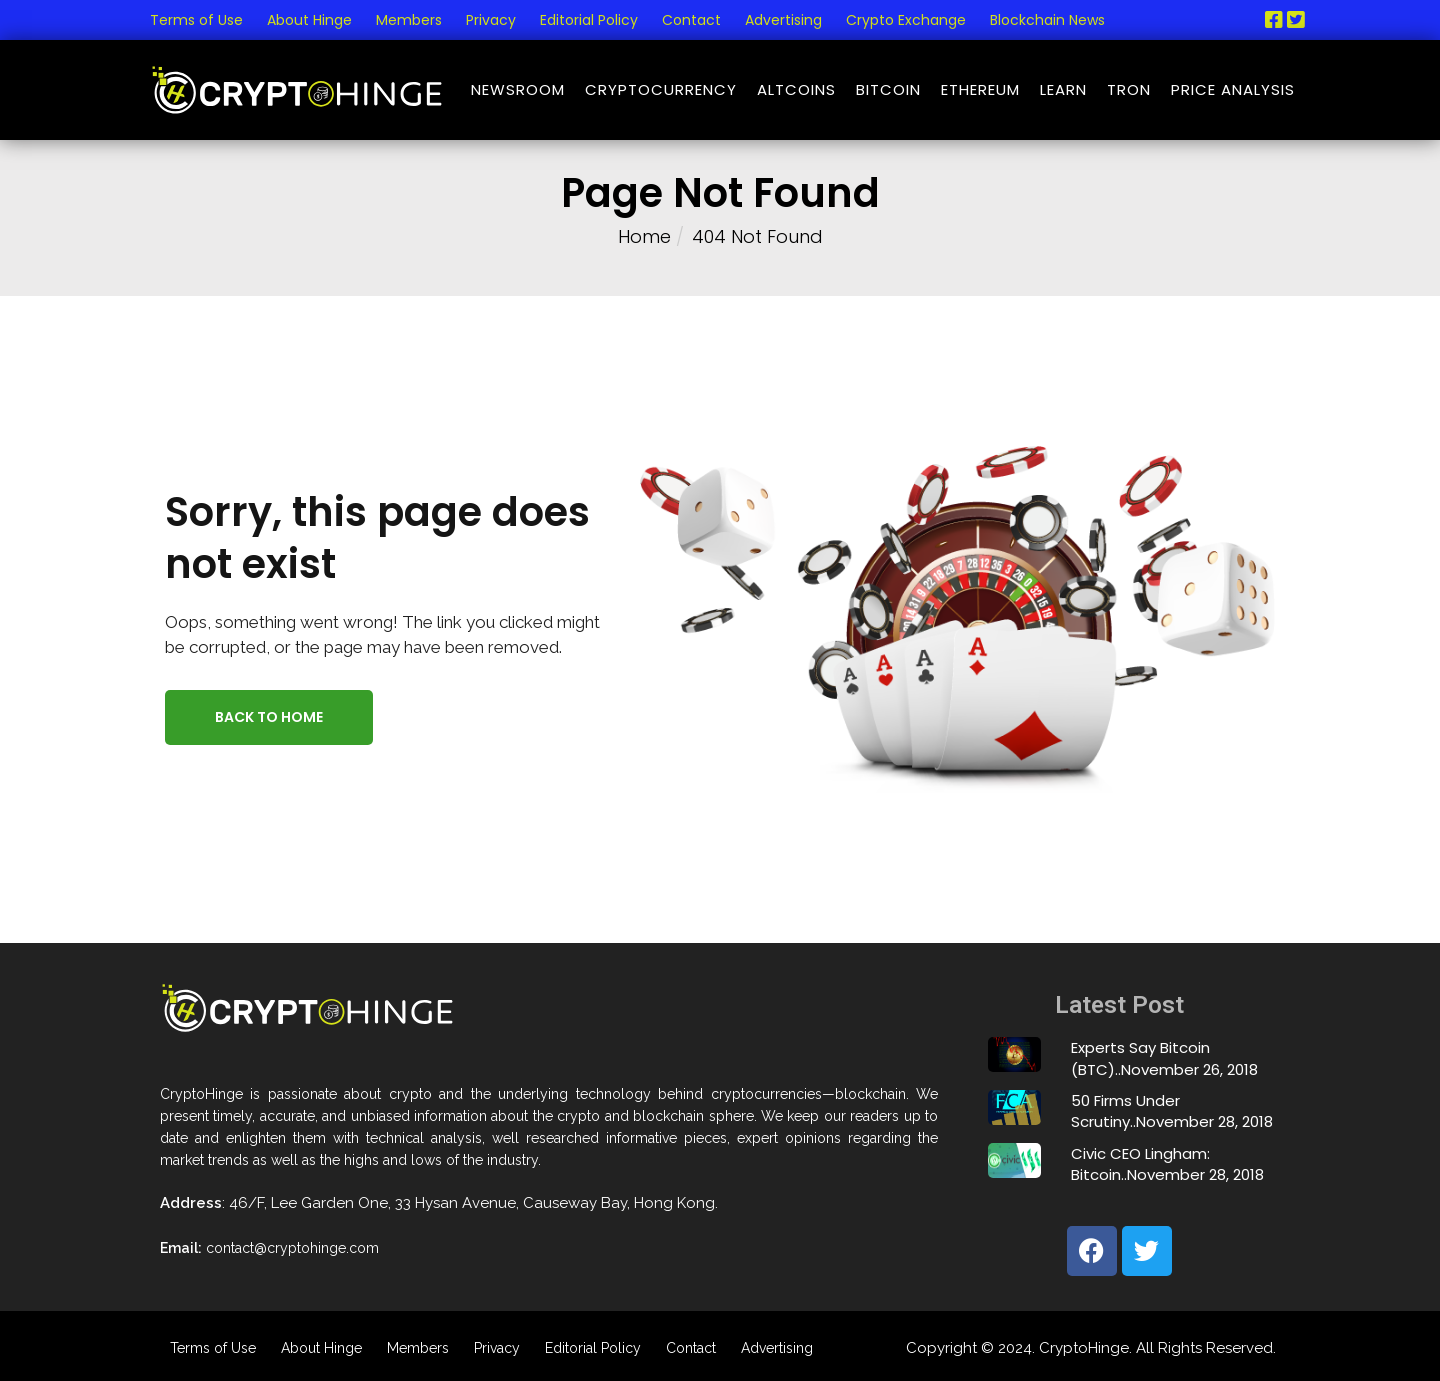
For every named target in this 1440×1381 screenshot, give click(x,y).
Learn (1063, 89)
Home (644, 236)
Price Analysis (1233, 89)
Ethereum (980, 89)
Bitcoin (888, 89)
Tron (1129, 89)
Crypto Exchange (906, 20)
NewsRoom (518, 89)
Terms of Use (196, 20)
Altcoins (796, 89)
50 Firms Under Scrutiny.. (1125, 1111)
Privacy (491, 20)
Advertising (783, 20)
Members (409, 20)
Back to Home (269, 717)
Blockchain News (1047, 20)
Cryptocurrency (661, 89)
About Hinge (309, 20)
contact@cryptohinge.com (292, 1248)
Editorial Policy (589, 20)
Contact (691, 20)
